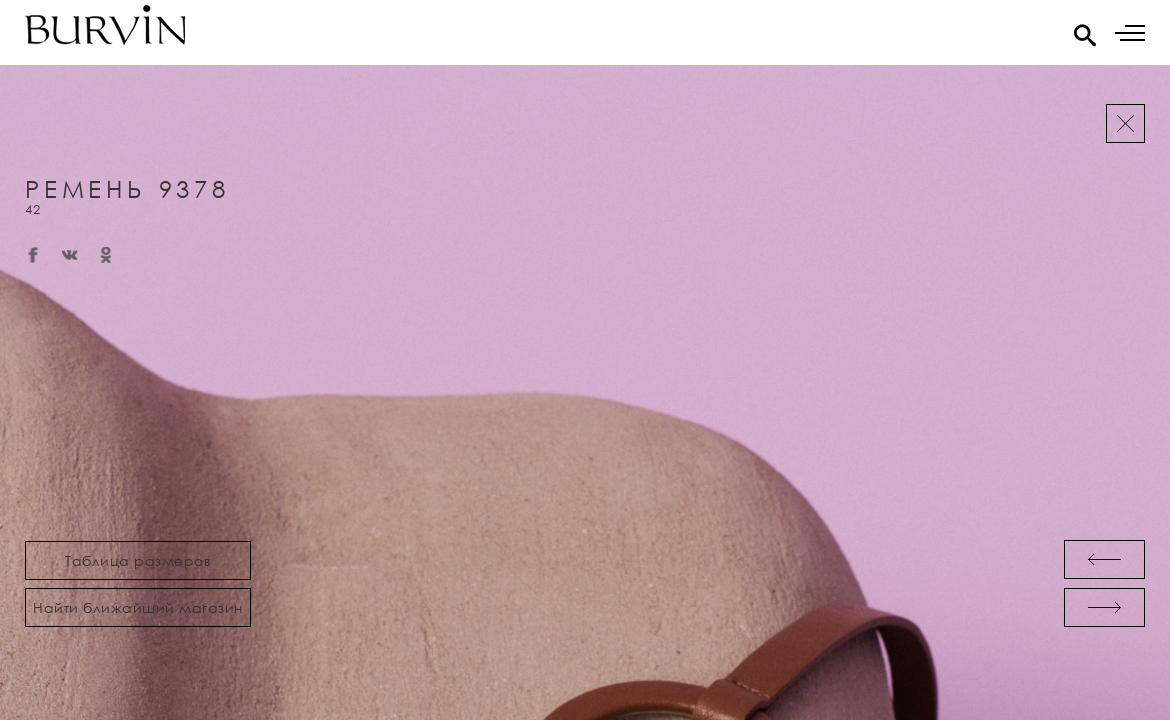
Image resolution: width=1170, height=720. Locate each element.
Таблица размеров (138, 560)
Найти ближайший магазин (138, 607)
